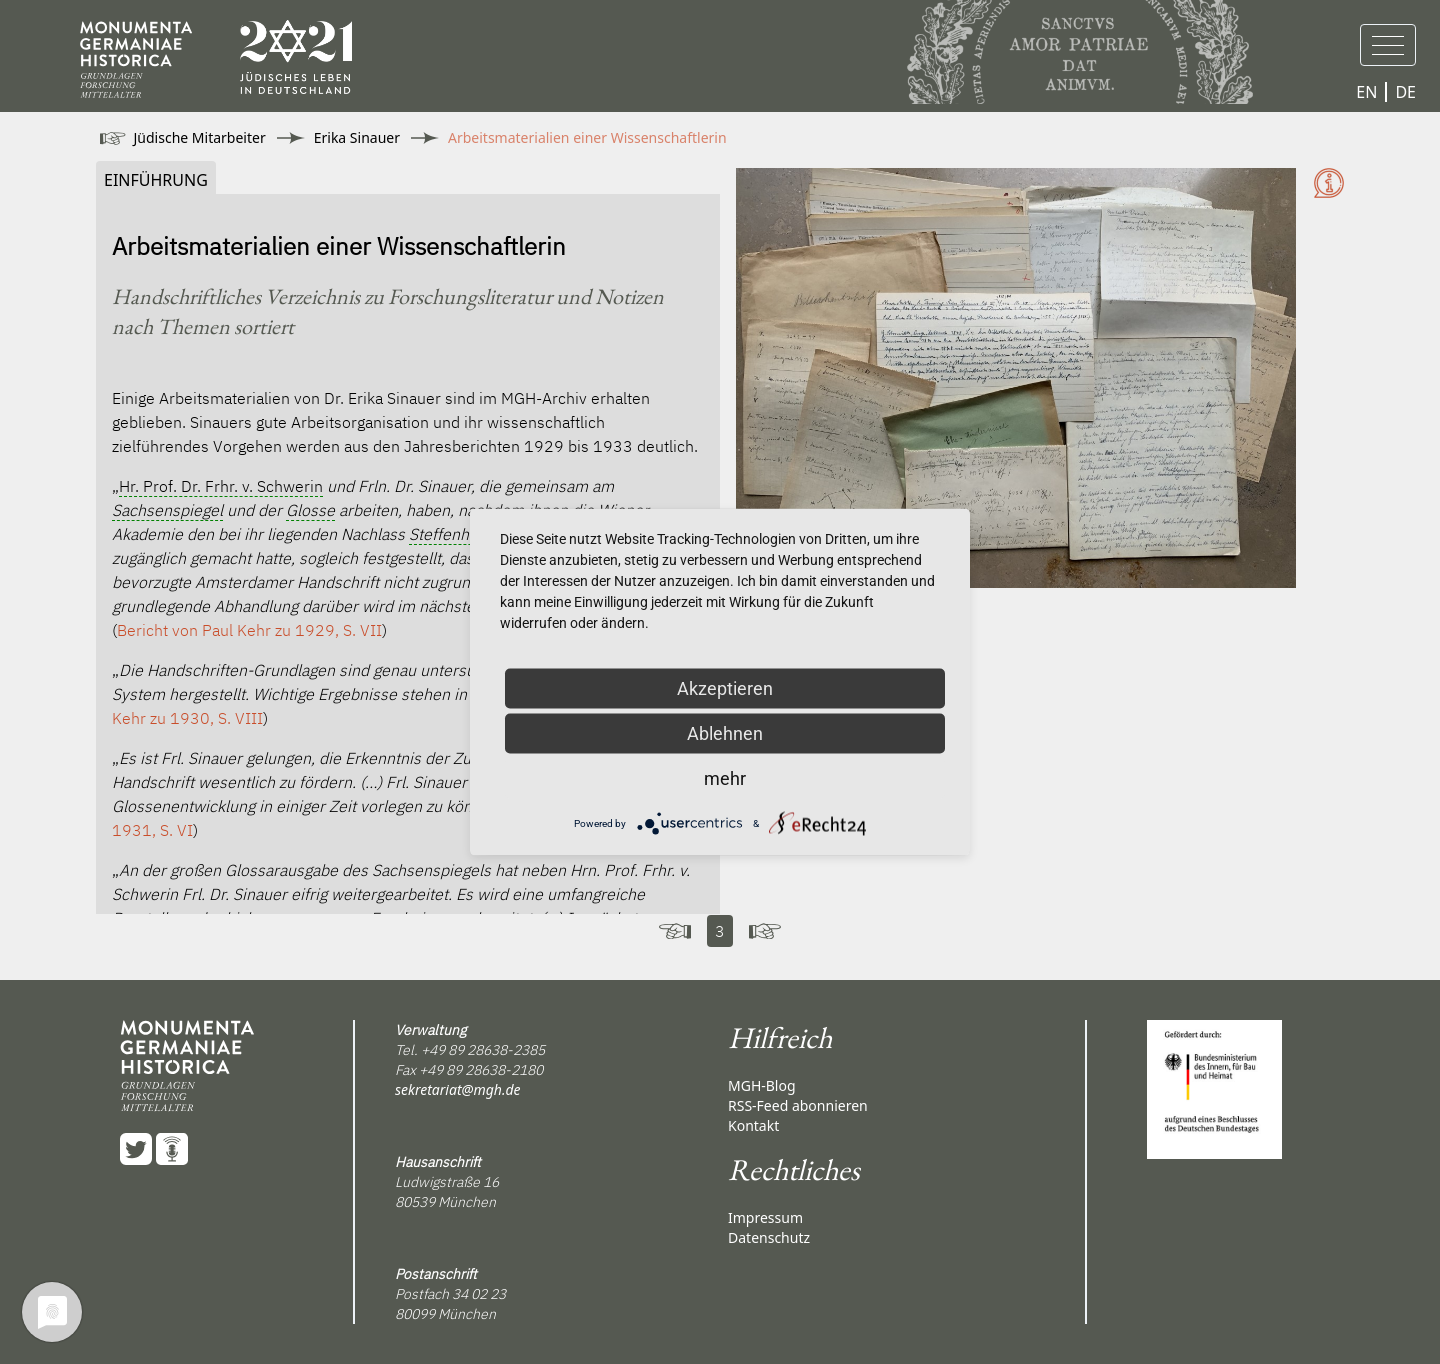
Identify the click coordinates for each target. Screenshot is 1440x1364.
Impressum (765, 1217)
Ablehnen (725, 733)
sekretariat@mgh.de (458, 1089)
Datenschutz (769, 1237)
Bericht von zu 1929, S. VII (249, 630)
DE (1405, 92)
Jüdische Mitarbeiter (200, 137)
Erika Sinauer (357, 137)
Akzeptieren (725, 688)
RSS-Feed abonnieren (798, 1105)
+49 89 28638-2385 (483, 1050)
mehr (725, 778)
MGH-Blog (762, 1085)
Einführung (156, 180)
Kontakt (753, 1125)
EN (1366, 92)
